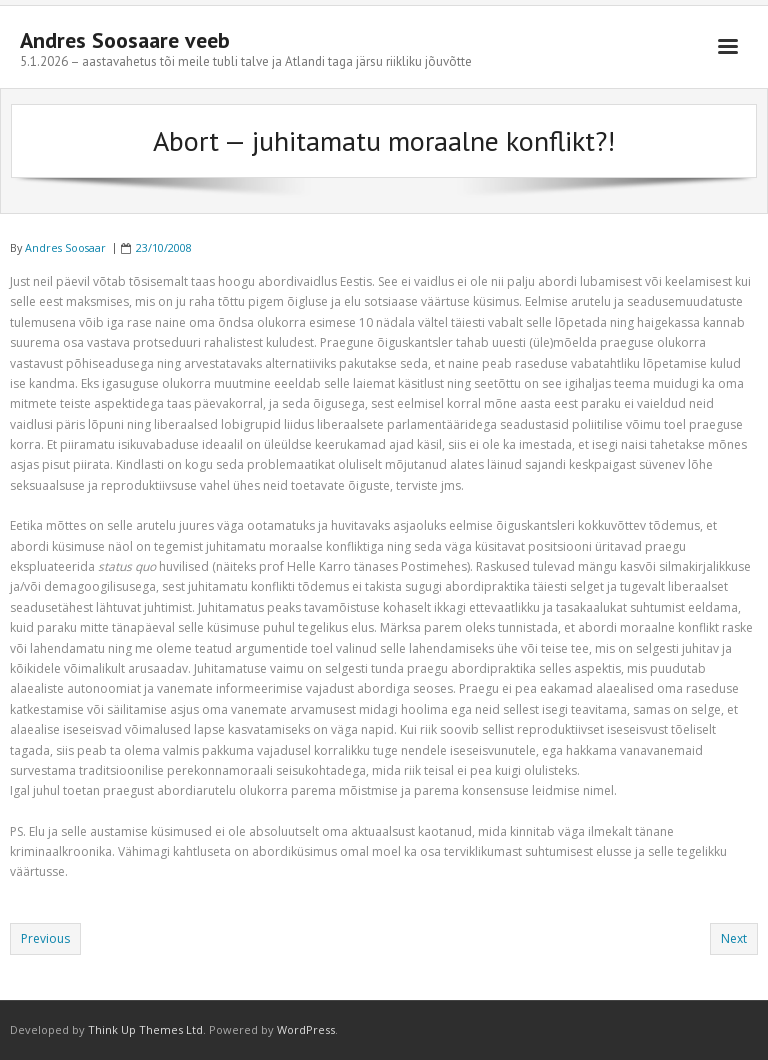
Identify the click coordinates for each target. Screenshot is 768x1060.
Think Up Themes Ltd (145, 1029)
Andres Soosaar (65, 247)
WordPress (306, 1029)
